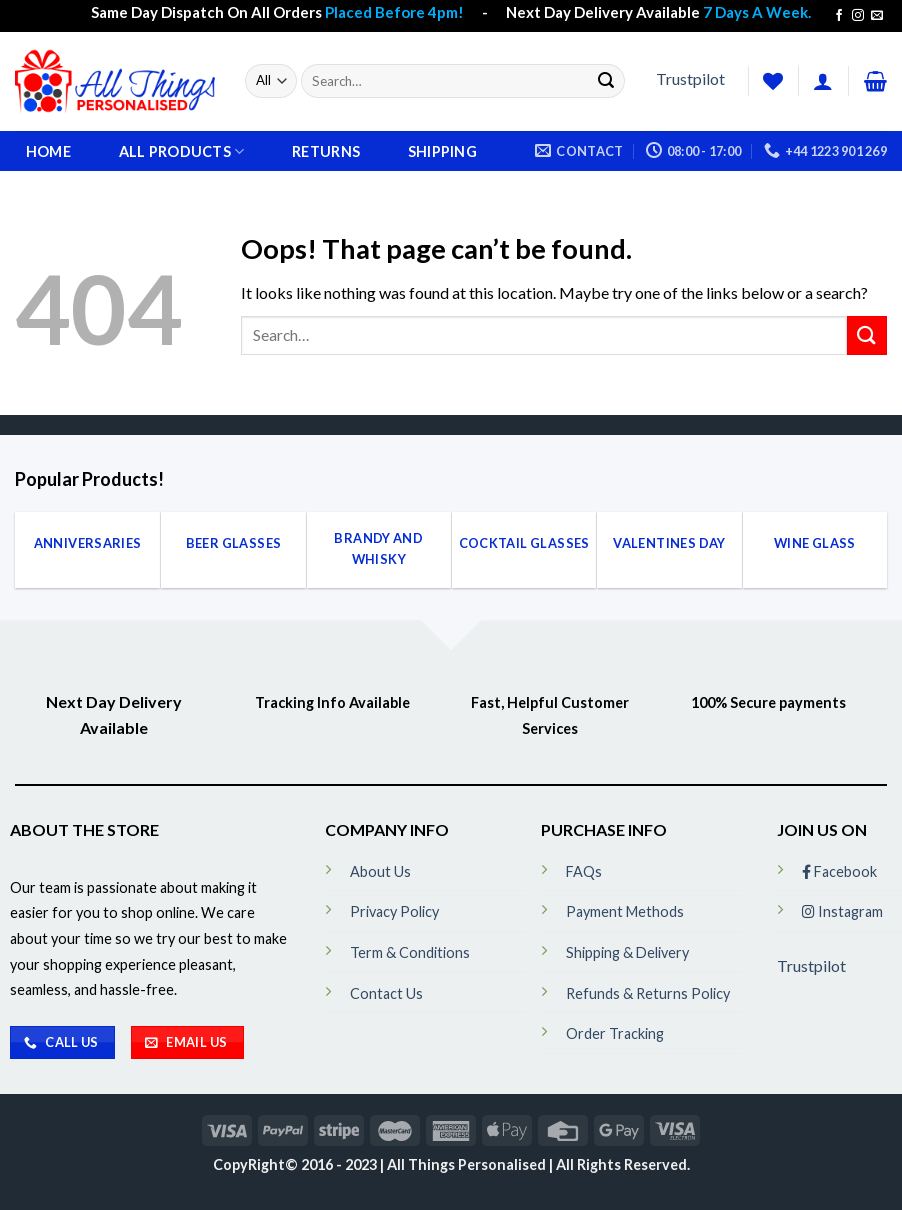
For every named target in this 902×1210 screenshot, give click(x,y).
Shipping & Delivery (627, 952)
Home (48, 152)
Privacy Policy (394, 911)
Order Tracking (615, 1033)
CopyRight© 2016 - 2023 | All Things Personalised (381, 1164)
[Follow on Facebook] (839, 16)
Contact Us (386, 993)
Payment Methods (625, 911)
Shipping (442, 152)
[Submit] (606, 81)
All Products (182, 151)
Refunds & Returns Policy (648, 993)
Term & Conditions (410, 952)
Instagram (842, 911)
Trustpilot (690, 78)
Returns (326, 152)
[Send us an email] (877, 16)
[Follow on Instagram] (858, 16)
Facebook (839, 871)
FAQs (584, 871)
